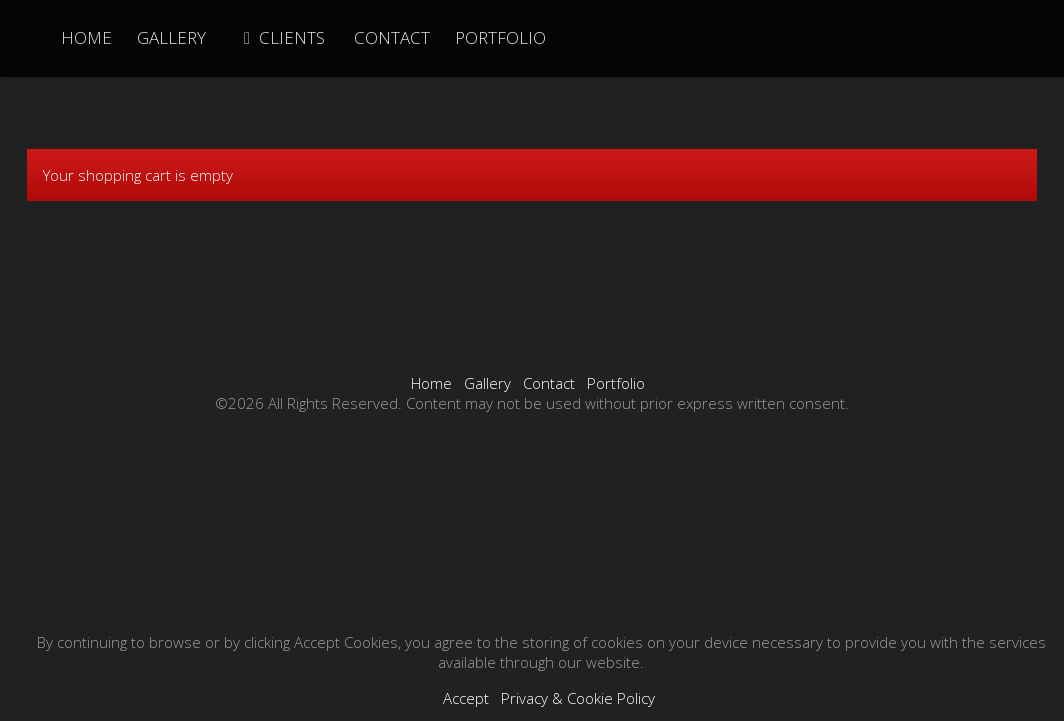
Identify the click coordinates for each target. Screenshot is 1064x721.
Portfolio (616, 383)
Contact (549, 383)
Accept (466, 698)
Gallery (487, 383)
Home (431, 383)
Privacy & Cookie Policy (578, 698)
